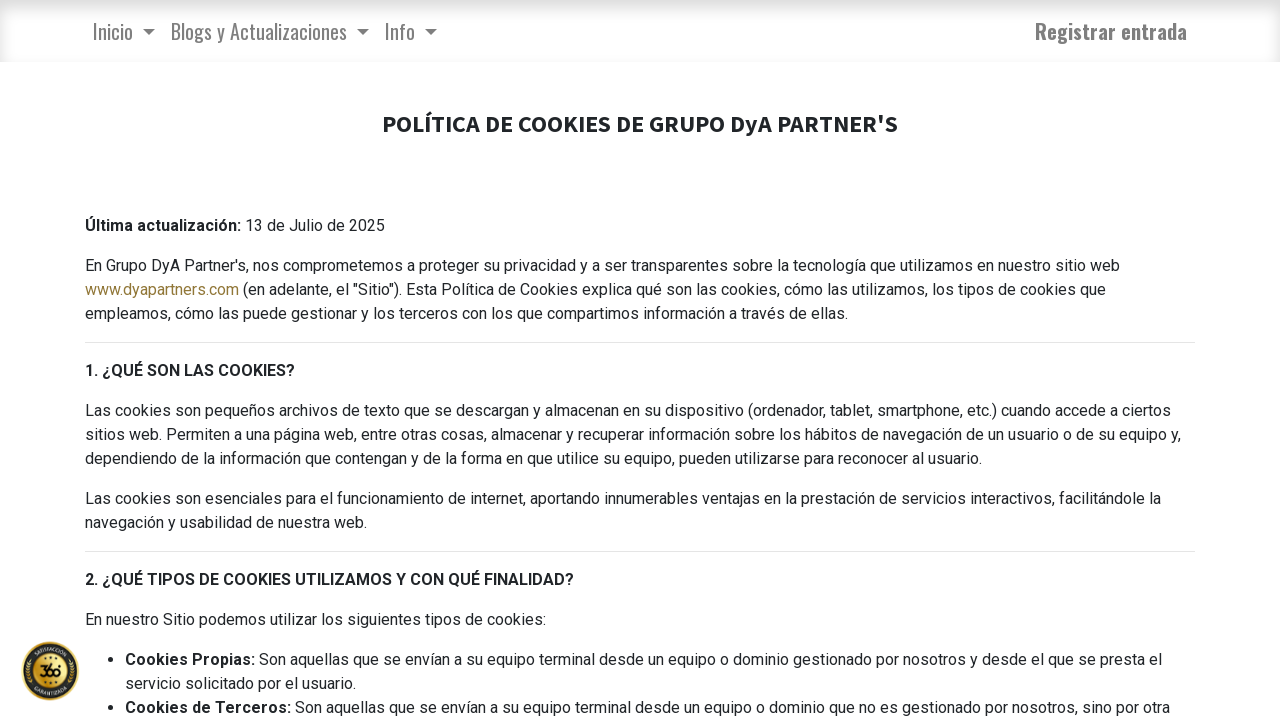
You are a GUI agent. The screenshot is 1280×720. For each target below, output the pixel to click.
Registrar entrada (1111, 31)
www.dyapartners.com (162, 289)
